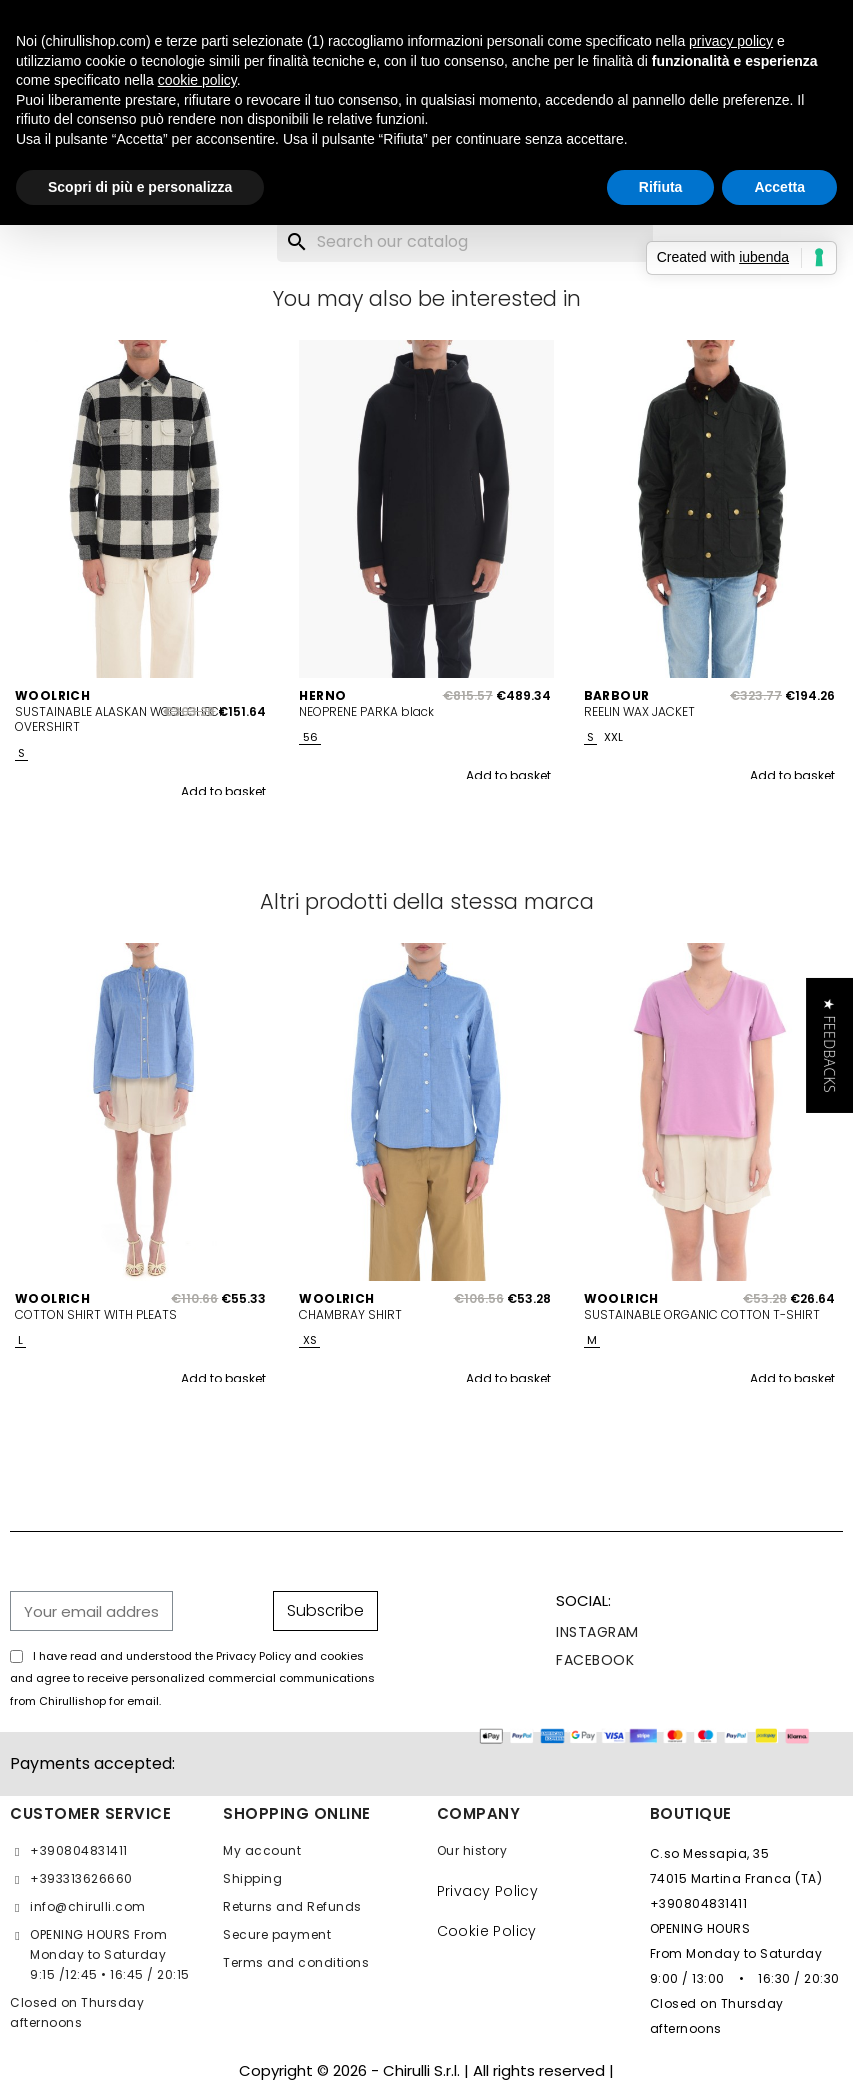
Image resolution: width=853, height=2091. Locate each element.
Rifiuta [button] (661, 187)
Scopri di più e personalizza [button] (140, 187)
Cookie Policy (487, 1931)
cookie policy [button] (197, 80)
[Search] (465, 242)
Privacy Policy (488, 1891)
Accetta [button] (779, 187)
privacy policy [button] (731, 41)
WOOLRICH (52, 696)
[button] (829, 1045)
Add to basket (223, 791)
